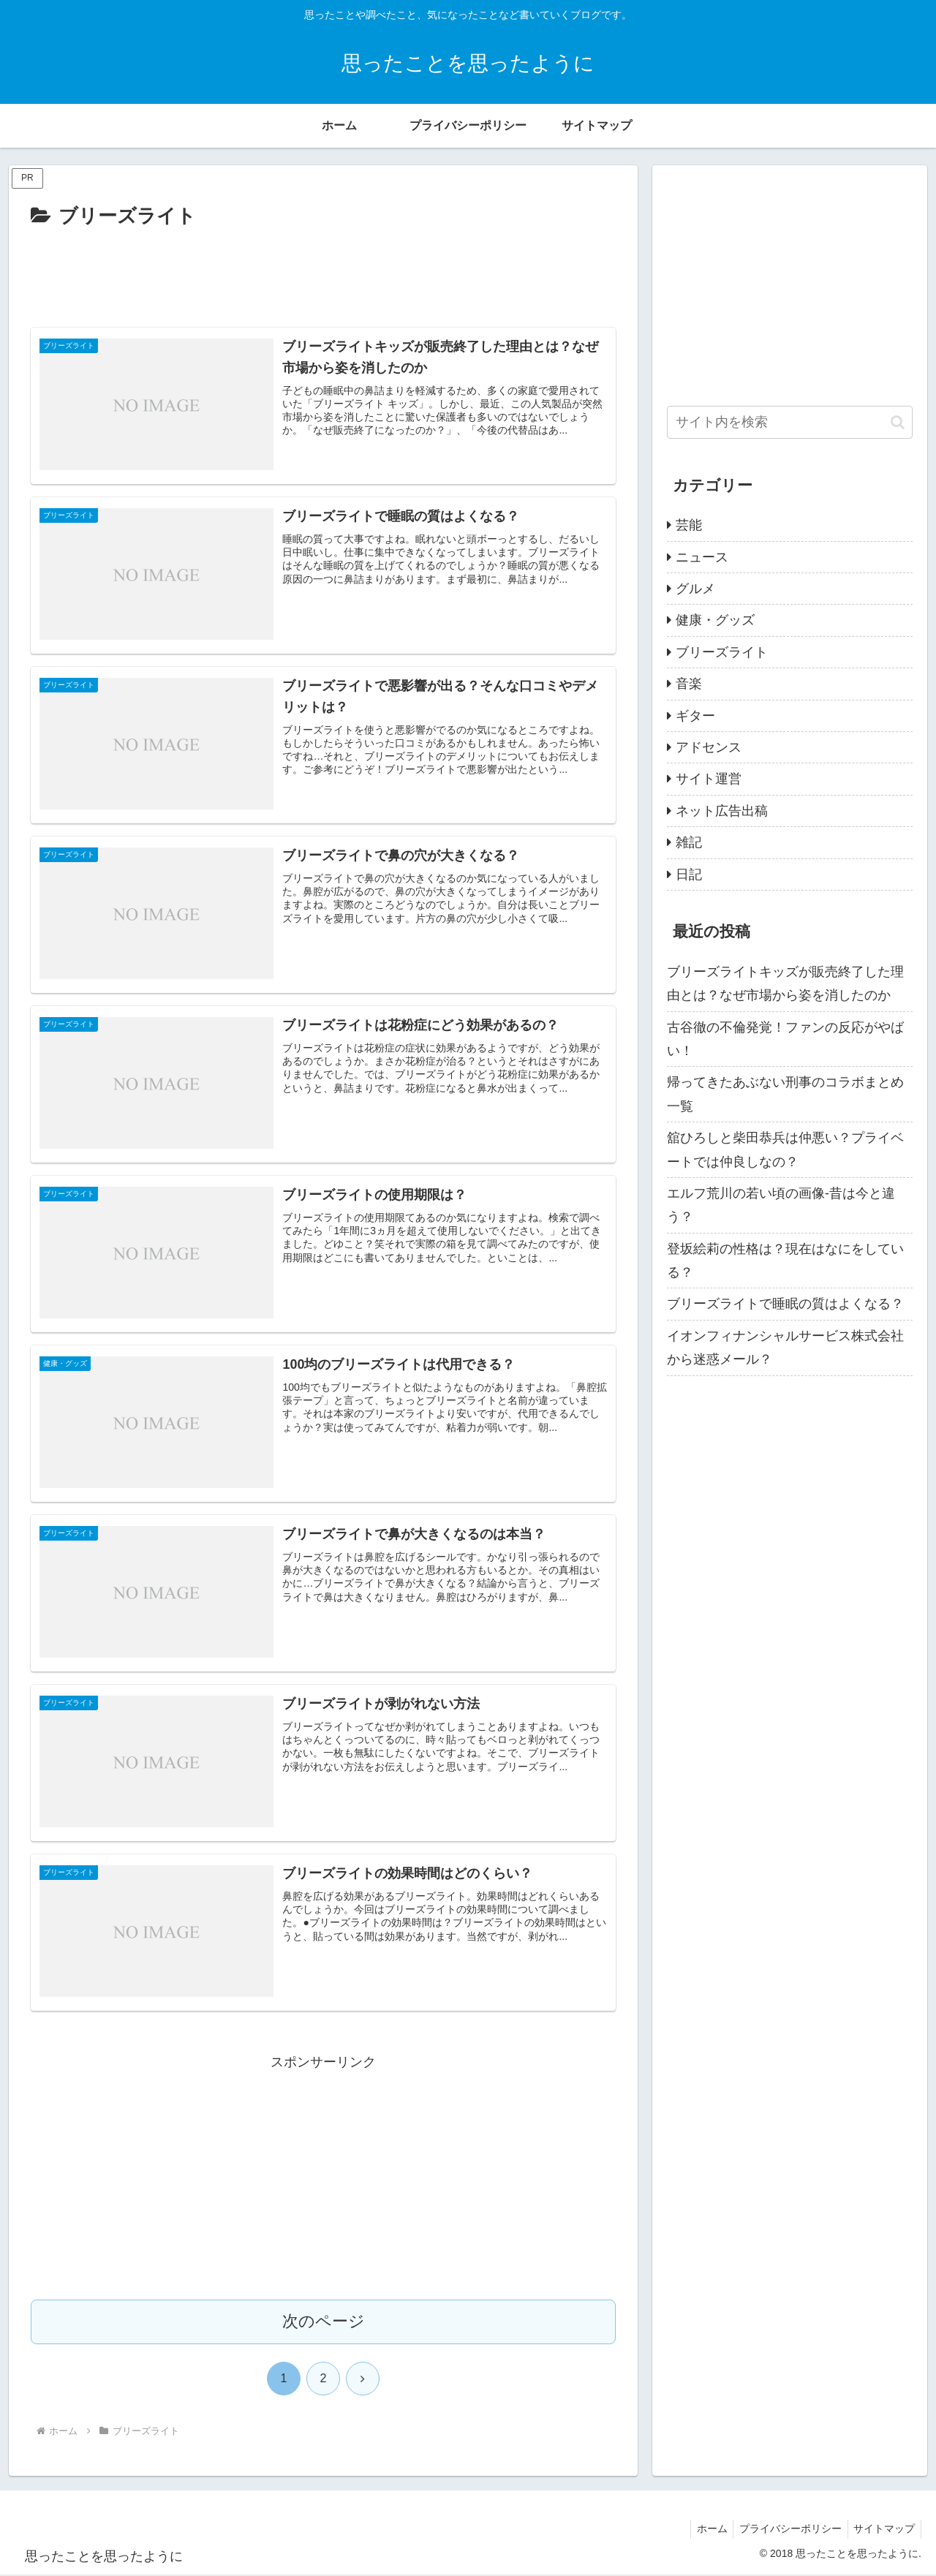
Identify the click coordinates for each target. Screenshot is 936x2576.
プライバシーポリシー (785, 2530)
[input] (790, 422)
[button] (897, 422)
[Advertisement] (323, 273)
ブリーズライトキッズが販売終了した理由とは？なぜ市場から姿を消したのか (785, 983)
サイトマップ (882, 2530)
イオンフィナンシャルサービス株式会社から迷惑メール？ (785, 1348)
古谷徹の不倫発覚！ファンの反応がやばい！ (785, 1039)
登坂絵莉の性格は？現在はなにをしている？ (785, 1261)
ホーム (703, 2530)
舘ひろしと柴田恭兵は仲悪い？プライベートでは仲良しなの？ (785, 1149)
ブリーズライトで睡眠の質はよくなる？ (785, 1303)
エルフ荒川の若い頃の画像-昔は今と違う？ (781, 1205)
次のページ (323, 2323)
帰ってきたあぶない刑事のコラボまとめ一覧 (785, 1094)
